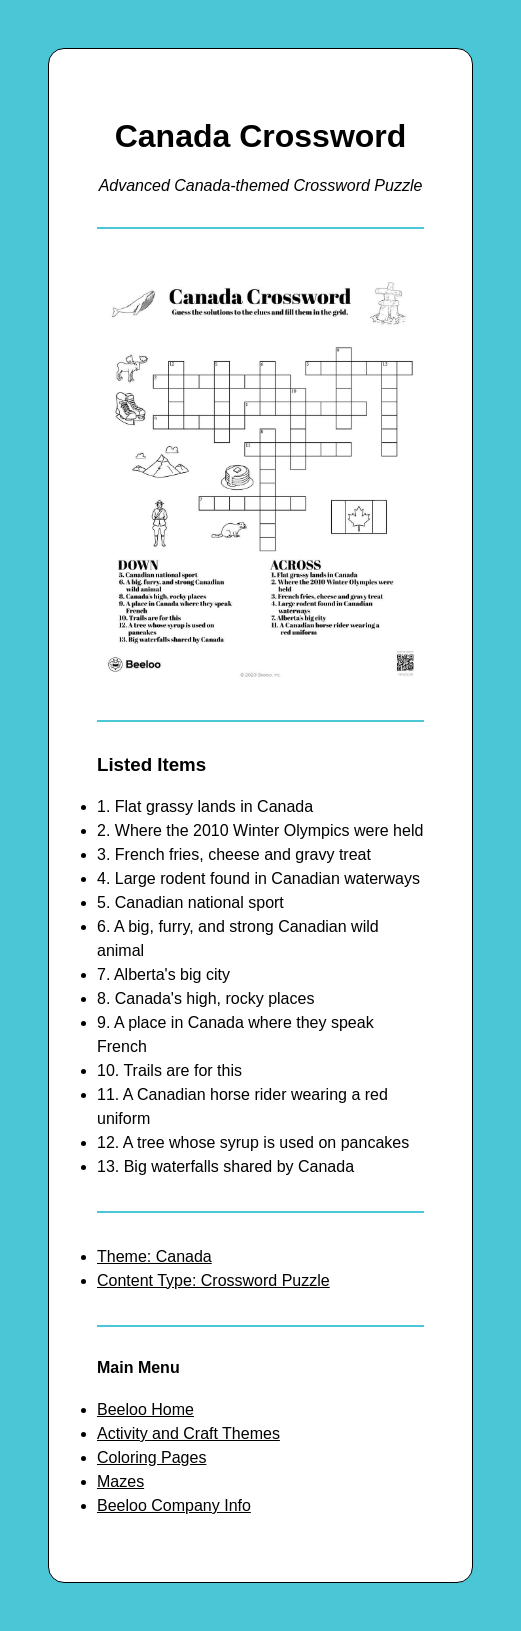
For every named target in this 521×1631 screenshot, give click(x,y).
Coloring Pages (151, 1457)
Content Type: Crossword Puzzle (213, 1280)
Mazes (120, 1481)
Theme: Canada (154, 1256)
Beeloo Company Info (174, 1505)
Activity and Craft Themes (188, 1433)
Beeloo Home (145, 1409)
